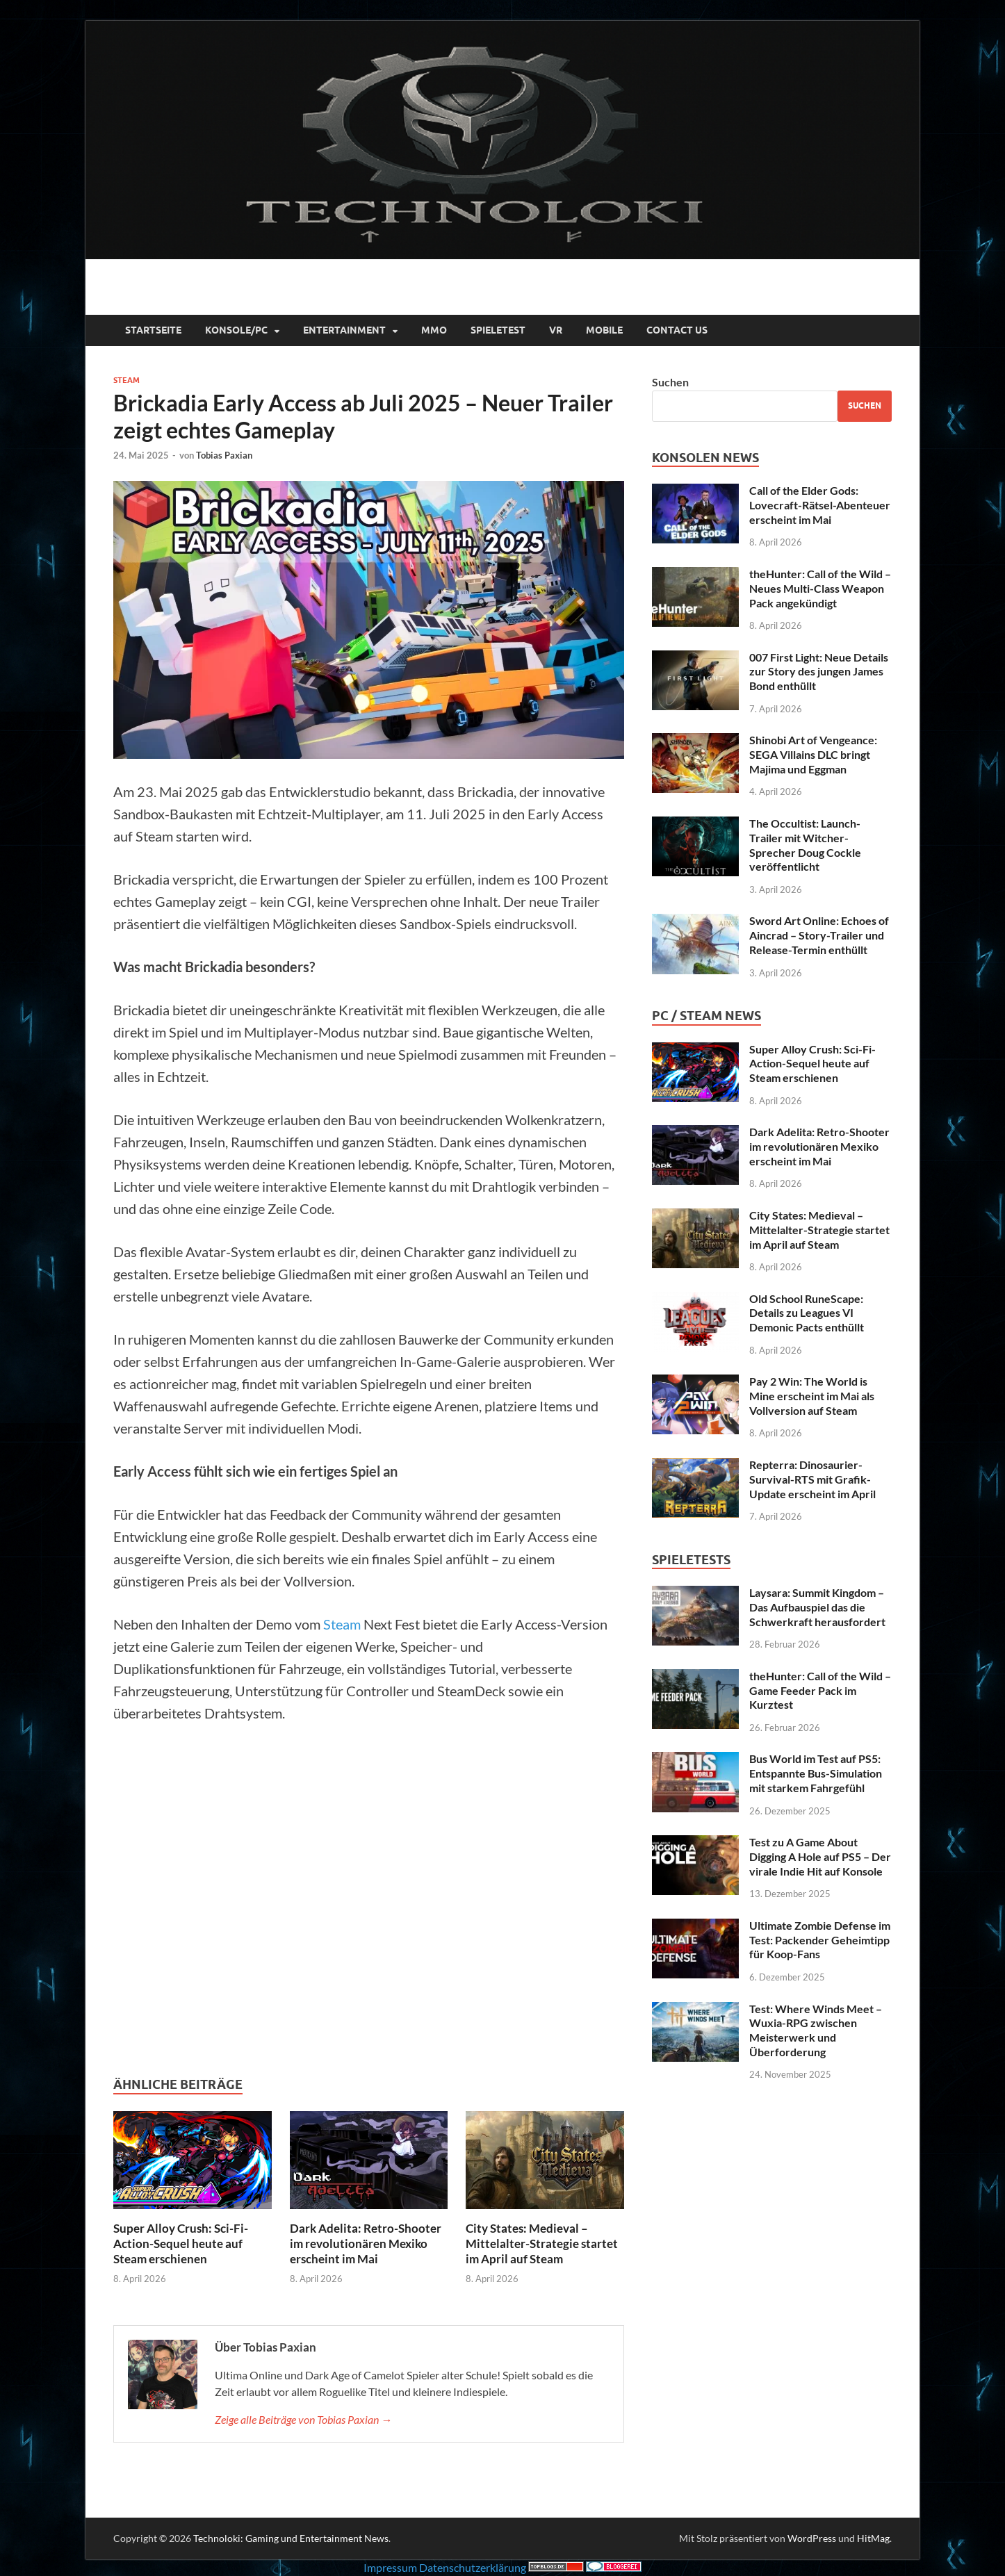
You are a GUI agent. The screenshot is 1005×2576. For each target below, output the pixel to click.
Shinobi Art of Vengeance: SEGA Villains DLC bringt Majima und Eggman (813, 754)
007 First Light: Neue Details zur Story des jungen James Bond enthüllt (818, 671)
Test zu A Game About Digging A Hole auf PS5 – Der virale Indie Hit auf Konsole (820, 1856)
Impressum (390, 2567)
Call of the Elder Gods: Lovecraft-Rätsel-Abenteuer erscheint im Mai (819, 505)
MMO (434, 330)
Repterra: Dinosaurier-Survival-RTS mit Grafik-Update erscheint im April (812, 1479)
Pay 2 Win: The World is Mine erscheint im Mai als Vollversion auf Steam (811, 1396)
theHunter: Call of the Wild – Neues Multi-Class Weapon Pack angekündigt (820, 588)
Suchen (670, 381)
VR (555, 330)
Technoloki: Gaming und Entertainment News (291, 2538)
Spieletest (498, 330)
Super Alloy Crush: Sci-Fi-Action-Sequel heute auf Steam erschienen (180, 2243)
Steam (126, 380)
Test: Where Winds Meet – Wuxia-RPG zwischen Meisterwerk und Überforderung (815, 2030)
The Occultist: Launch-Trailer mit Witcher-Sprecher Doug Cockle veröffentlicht (805, 845)
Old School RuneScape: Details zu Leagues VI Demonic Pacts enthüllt (806, 1313)
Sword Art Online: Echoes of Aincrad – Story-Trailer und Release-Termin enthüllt (819, 935)
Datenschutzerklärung (472, 2567)
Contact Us (677, 330)
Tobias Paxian (224, 455)
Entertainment (344, 330)
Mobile (604, 330)
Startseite (153, 330)
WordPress (811, 2538)
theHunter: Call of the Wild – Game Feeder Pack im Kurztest (820, 1690)
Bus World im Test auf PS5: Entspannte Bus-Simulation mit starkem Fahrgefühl (815, 1773)
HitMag (873, 2538)
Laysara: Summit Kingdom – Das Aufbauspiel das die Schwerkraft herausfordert (817, 1607)
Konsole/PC (236, 330)
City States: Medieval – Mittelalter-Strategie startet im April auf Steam (542, 2243)
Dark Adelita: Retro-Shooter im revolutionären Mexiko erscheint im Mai (365, 2243)
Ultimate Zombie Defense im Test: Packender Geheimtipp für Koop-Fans (819, 1940)
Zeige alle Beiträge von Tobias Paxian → (303, 2419)
